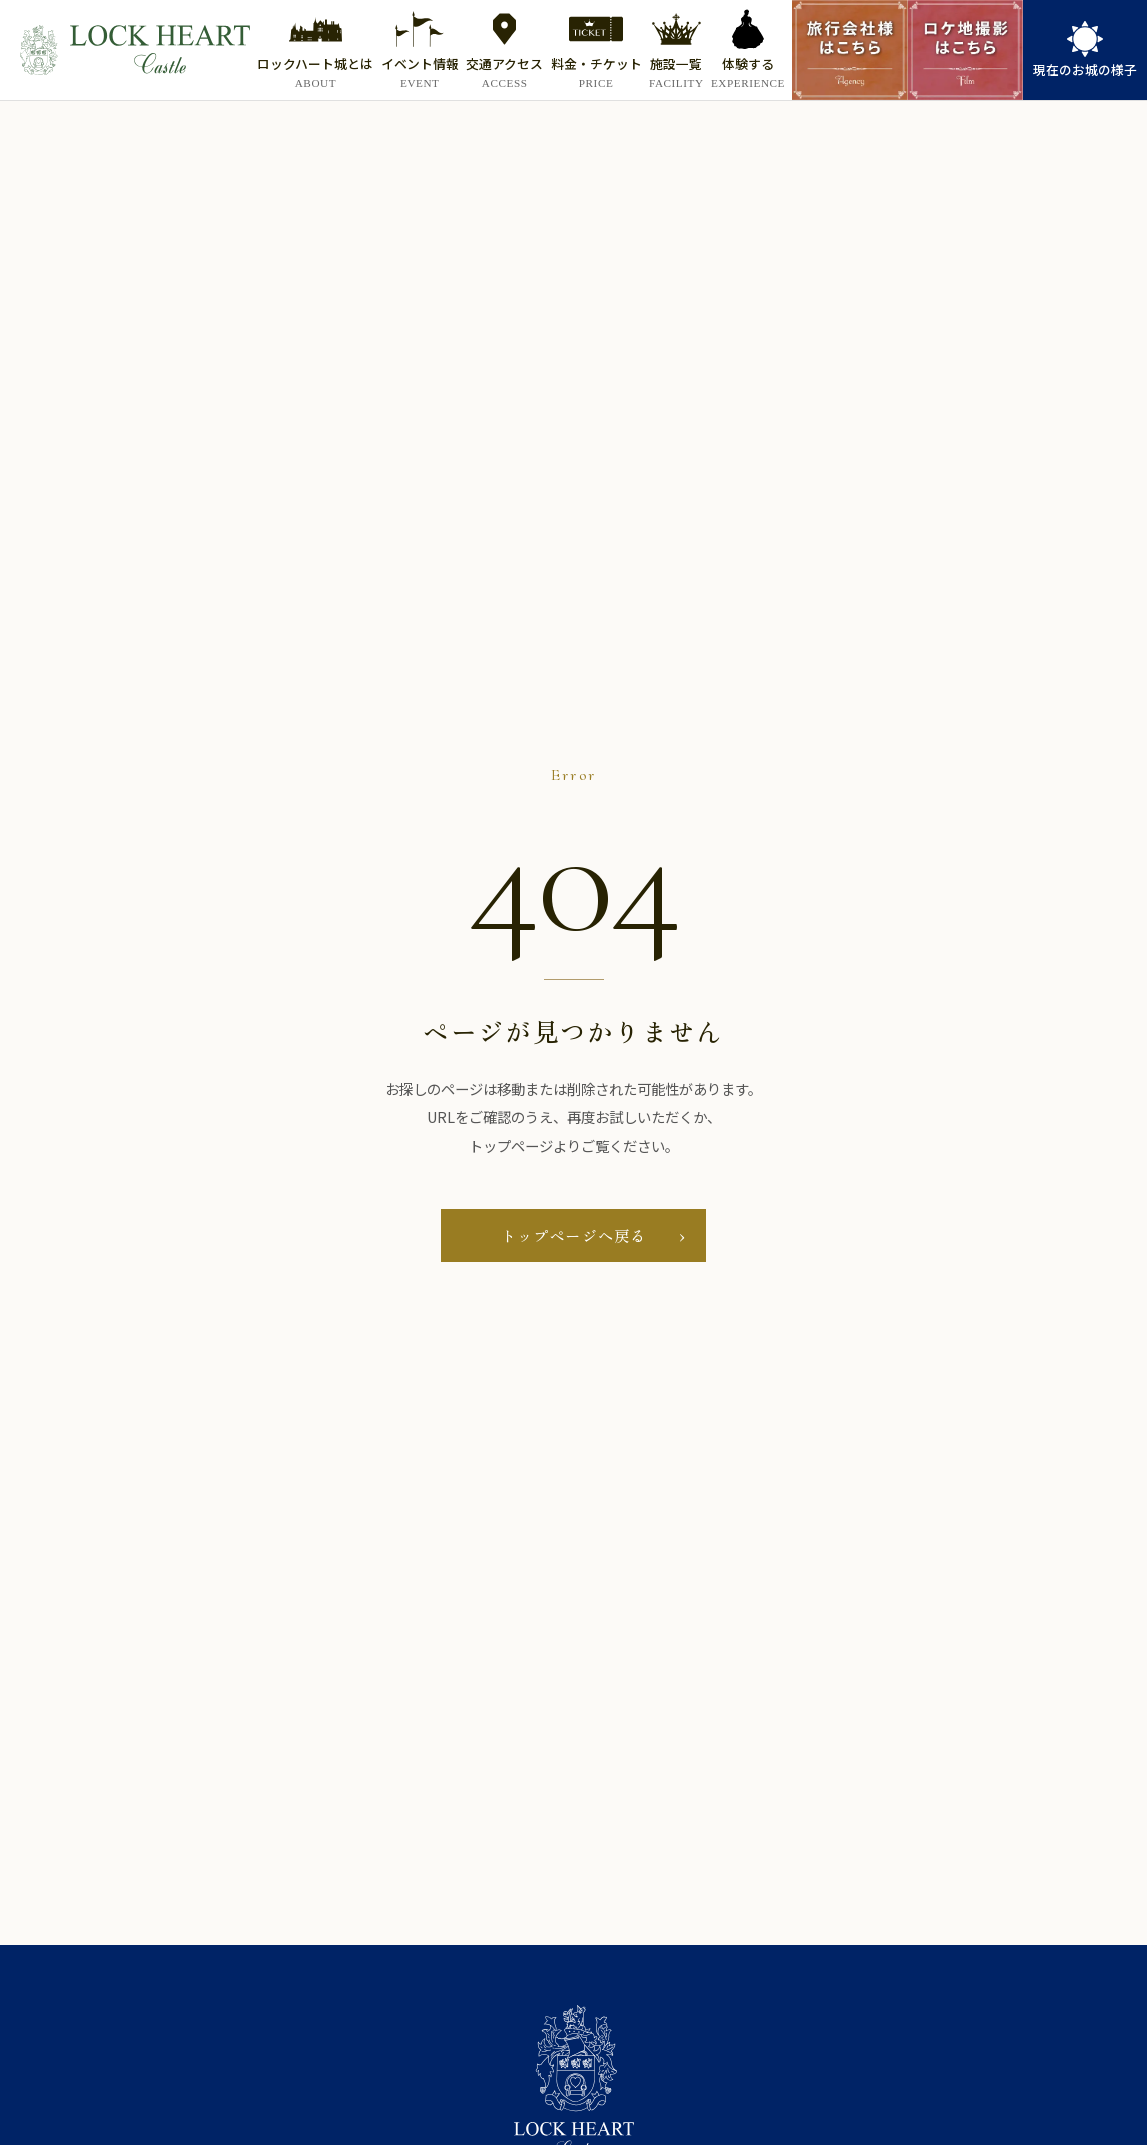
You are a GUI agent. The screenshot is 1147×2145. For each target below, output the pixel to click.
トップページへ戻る (574, 1235)
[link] (1085, 50)
